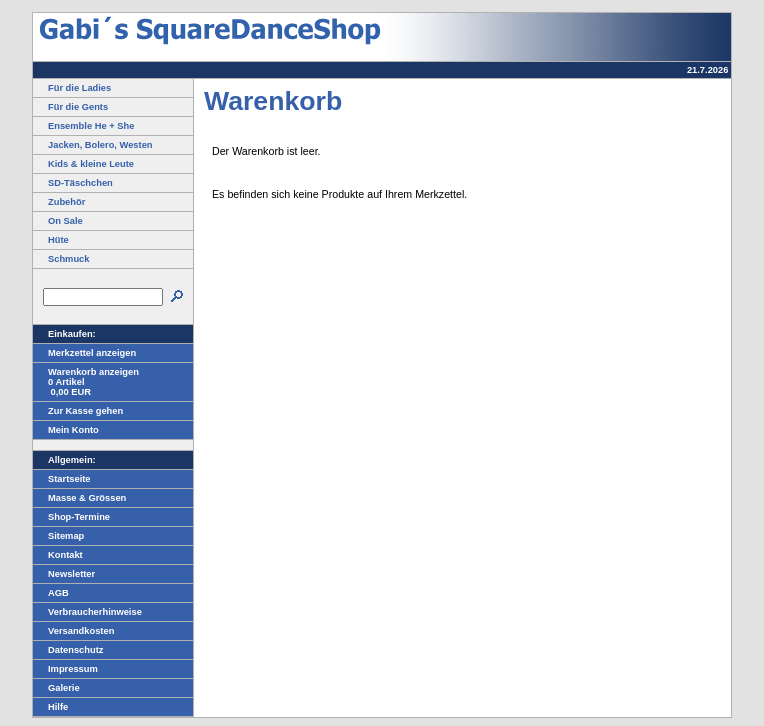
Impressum (65, 669)
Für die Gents (70, 107)
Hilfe (50, 707)
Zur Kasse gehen (78, 411)
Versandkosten (73, 631)
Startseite (62, 479)
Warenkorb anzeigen (86, 372)
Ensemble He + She (83, 126)
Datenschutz (68, 650)
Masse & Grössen (79, 498)
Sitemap (58, 536)
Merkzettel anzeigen (84, 353)
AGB (51, 593)
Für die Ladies (72, 88)
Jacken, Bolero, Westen (93, 145)
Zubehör (59, 202)
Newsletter (64, 574)
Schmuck (61, 259)
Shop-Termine (71, 517)
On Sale (58, 221)
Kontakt (58, 555)
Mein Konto (66, 430)
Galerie (56, 688)
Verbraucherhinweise (87, 612)
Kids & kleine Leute (83, 164)
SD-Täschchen (73, 183)
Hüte (51, 240)
